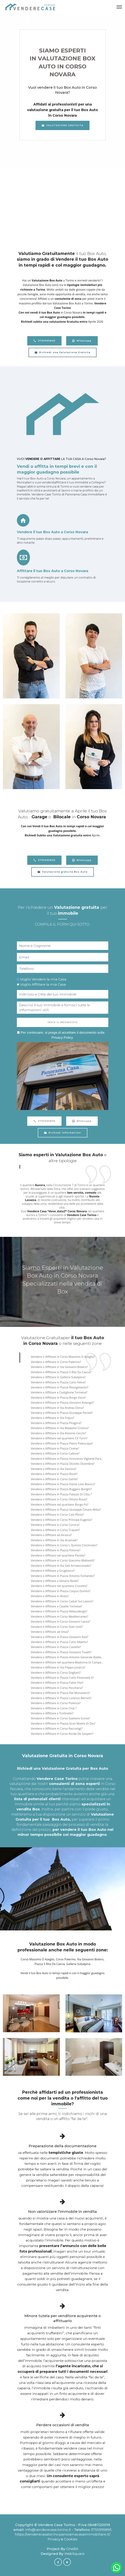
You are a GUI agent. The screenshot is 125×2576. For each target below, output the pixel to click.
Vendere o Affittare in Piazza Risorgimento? (59, 1387)
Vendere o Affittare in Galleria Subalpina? (58, 1377)
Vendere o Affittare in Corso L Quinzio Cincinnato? (64, 1545)
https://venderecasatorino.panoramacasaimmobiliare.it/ (62, 2534)
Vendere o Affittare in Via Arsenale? (54, 1540)
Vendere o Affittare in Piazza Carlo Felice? (58, 1382)
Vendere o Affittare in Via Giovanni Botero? (59, 1367)
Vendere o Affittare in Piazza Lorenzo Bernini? (61, 1698)
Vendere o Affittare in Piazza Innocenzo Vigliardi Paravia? (68, 1459)
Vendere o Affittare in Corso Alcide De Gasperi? (62, 1734)
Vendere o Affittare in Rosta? (50, 1596)
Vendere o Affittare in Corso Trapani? (55, 1530)
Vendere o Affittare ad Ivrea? (50, 1632)
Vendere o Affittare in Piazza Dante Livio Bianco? (63, 1484)
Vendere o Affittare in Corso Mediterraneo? (59, 1616)
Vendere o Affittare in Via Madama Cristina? (60, 1428)
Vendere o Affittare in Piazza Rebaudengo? (59, 1611)
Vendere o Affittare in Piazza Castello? (56, 1647)
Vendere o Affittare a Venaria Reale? (55, 1581)
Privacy (54, 2539)
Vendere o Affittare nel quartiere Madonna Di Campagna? (69, 1662)
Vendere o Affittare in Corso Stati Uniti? (57, 1627)
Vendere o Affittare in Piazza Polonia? (56, 1550)
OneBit (72, 2549)
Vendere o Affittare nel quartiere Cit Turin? (59, 1438)
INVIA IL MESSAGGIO (63, 1022)
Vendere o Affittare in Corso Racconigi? (56, 1728)
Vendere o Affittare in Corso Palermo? (56, 1362)
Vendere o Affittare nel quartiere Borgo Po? (59, 1505)
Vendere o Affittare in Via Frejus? (52, 1418)
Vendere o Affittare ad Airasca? (51, 1535)
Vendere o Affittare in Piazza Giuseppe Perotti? (62, 1413)
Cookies (70, 2539)
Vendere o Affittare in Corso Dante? (54, 1479)
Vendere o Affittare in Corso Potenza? (56, 1703)
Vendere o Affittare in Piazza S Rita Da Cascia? (61, 1372)
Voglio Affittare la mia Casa (43, 984)
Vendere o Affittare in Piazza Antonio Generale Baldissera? (70, 1657)
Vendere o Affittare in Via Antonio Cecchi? (58, 1433)
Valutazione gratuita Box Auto (62, 871)
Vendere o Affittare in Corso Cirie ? (54, 1708)
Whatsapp (82, 341)
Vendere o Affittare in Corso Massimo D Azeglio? (63, 1357)
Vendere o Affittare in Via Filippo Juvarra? (58, 1667)
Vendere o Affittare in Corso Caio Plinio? (57, 1515)
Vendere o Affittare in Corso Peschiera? (57, 1688)
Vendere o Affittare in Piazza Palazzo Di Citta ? (61, 1494)
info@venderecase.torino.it (48, 2529)
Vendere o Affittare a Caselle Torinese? (56, 1606)
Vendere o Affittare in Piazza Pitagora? (56, 1423)
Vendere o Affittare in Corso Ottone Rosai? (59, 1499)
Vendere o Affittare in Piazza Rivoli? (54, 1474)
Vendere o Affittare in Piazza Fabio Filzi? (57, 1683)
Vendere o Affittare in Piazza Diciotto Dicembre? (63, 1464)
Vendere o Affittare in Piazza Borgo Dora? (58, 1398)
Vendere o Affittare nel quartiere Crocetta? (59, 1586)
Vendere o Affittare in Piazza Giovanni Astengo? (62, 1403)
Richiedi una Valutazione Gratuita (62, 352)
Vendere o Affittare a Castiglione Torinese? (59, 1392)
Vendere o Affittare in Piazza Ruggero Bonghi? (61, 1489)
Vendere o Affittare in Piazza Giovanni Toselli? (61, 1652)
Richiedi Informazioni (62, 1132)
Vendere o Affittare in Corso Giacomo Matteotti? (63, 1560)
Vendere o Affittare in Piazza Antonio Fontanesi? (63, 1576)
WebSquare (74, 2553)
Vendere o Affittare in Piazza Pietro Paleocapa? (62, 1443)
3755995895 (44, 340)
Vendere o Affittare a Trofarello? (52, 1713)
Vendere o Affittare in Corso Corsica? (55, 1525)
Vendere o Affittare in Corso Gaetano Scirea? (60, 1718)
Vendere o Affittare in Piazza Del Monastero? (60, 1693)
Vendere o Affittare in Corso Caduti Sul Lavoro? (62, 1601)
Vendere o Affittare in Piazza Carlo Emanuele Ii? (62, 1678)
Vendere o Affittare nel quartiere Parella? (58, 1555)
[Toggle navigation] (119, 7)
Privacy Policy (62, 1037)
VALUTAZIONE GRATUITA (62, 125)
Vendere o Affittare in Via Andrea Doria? (57, 1408)
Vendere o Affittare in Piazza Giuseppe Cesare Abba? (66, 1510)
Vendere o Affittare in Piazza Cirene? (55, 1448)
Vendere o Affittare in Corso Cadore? (55, 1453)
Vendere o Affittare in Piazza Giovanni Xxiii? (59, 1637)
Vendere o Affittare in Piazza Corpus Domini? (61, 1591)
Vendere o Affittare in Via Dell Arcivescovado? (61, 1566)
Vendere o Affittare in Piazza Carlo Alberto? (59, 1642)
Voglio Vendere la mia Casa (43, 979)
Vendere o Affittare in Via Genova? (53, 1469)
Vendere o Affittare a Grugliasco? (53, 1571)
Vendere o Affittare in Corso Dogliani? (56, 1673)
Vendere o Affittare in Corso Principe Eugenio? (61, 1520)
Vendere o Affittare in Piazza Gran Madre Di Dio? (63, 1723)
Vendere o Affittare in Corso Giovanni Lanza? (60, 1622)
